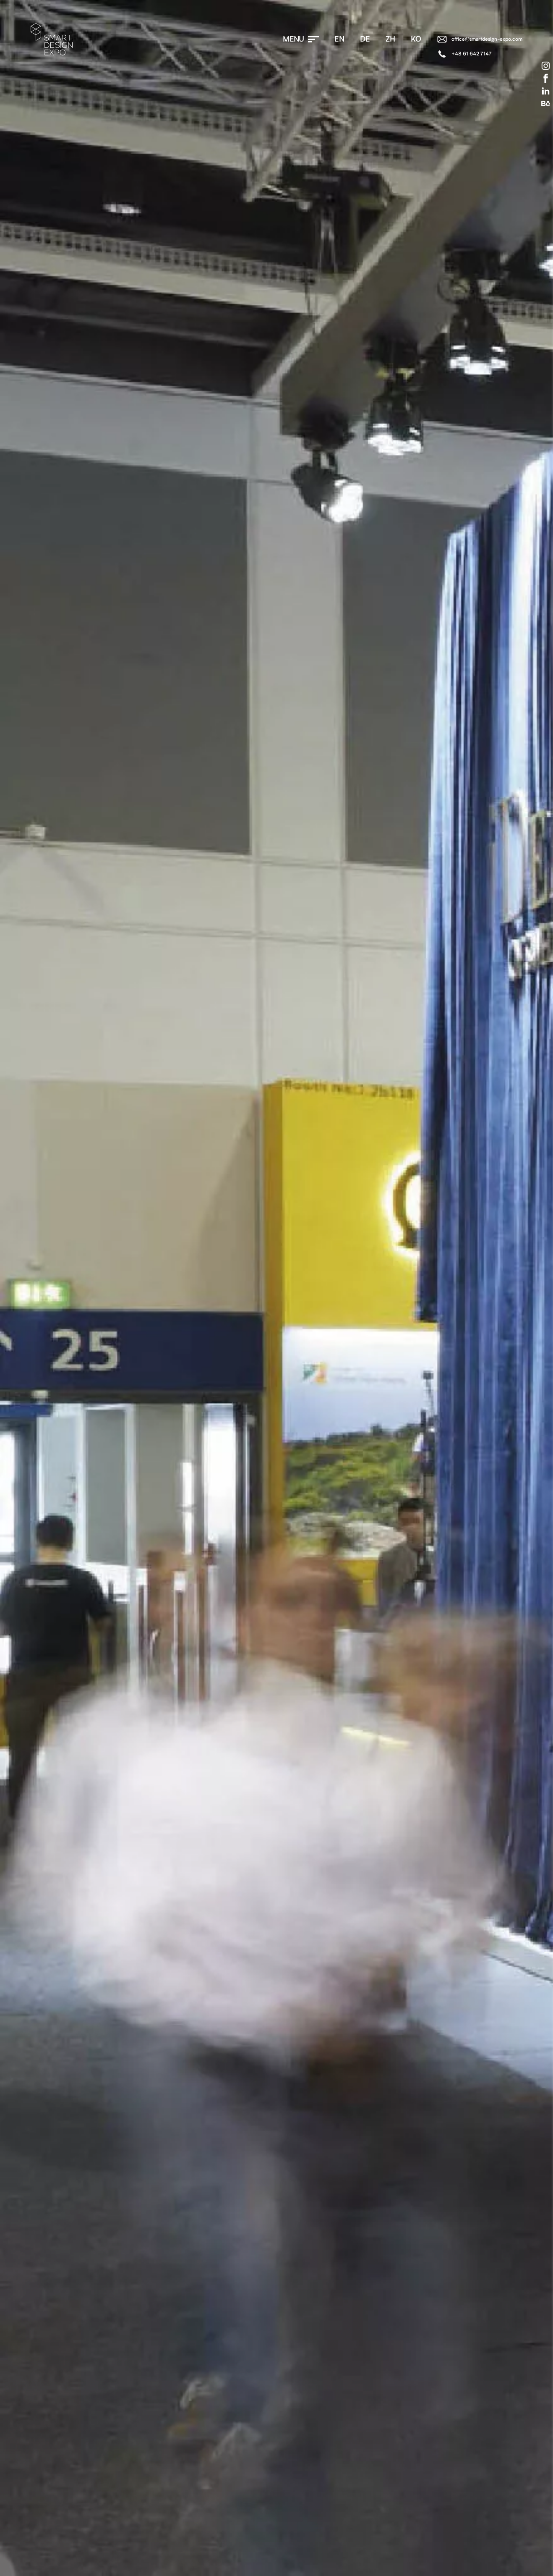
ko (416, 39)
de (365, 39)
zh (390, 39)
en (339, 39)
